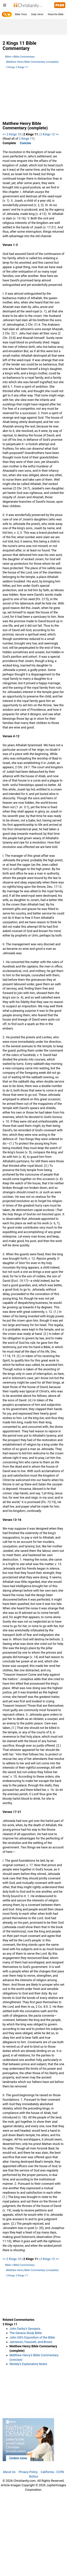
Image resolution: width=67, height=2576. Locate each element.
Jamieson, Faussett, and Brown (30, 2342)
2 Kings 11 (22, 67)
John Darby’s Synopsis (24, 2328)
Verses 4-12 (11, 736)
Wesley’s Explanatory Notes (28, 2364)
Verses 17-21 (12, 1812)
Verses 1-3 (10, 245)
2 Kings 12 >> (49, 134)
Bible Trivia (21, 14)
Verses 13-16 (12, 1520)
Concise (25, 143)
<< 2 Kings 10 (12, 134)
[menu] (5, 6)
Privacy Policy (28, 2472)
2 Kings (10, 67)
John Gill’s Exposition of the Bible (32, 2337)
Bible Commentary (24, 56)
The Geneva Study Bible (25, 2333)
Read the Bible (56, 14)
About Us (9, 2472)
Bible (8, 56)
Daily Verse (37, 14)
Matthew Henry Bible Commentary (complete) (32, 61)
